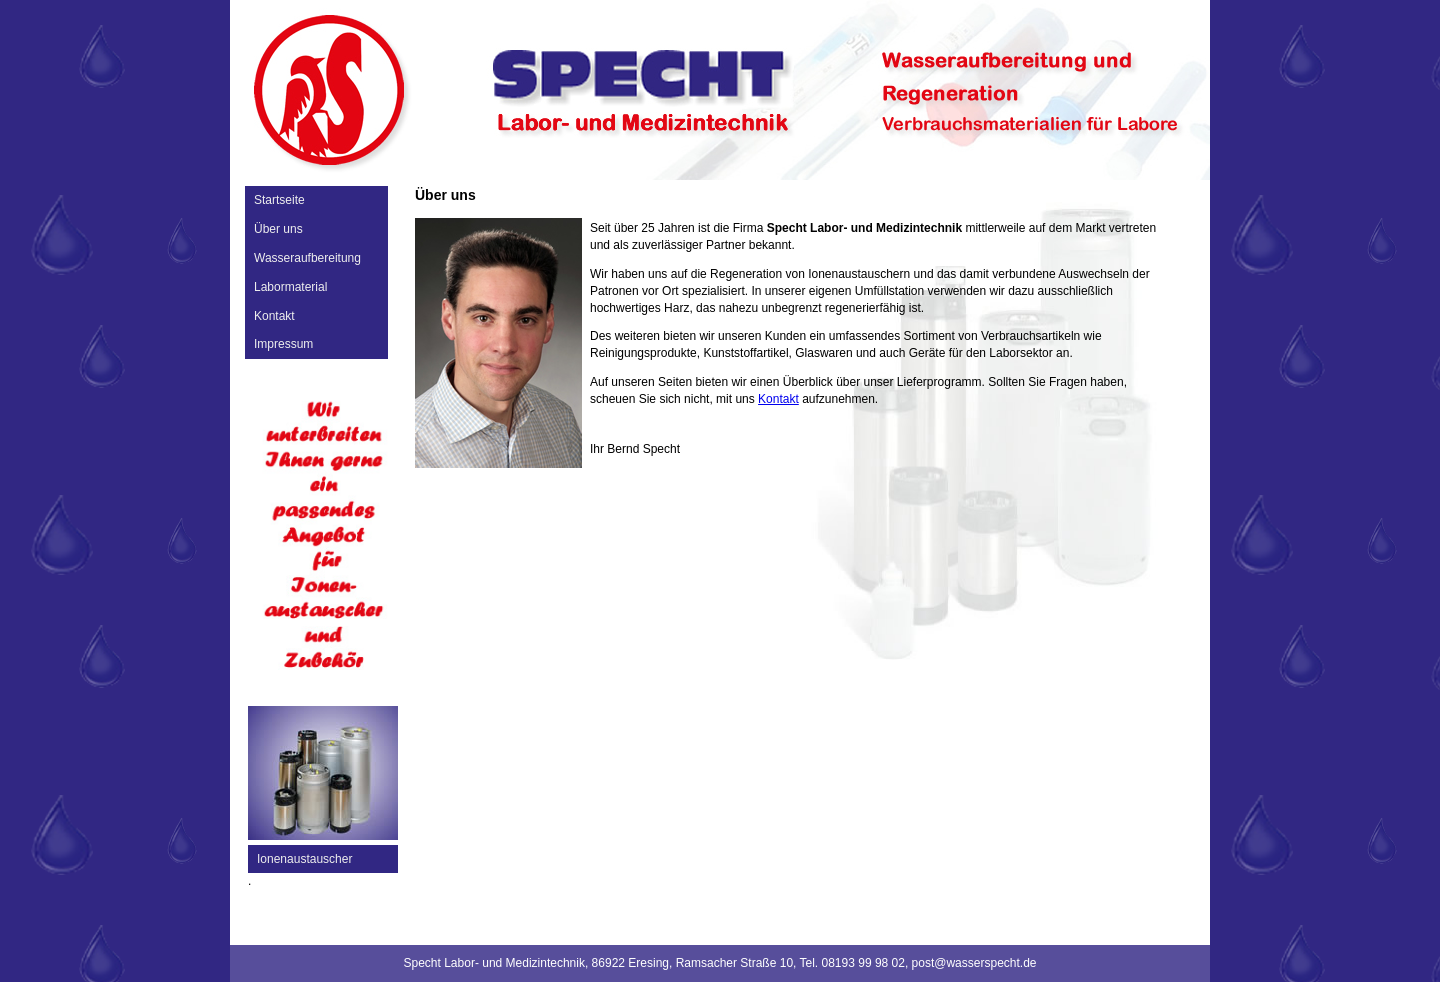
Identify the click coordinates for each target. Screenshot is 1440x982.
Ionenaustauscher (304, 859)
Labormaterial (290, 287)
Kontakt (274, 316)
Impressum (283, 344)
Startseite (279, 200)
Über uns (278, 229)
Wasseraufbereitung (307, 258)
